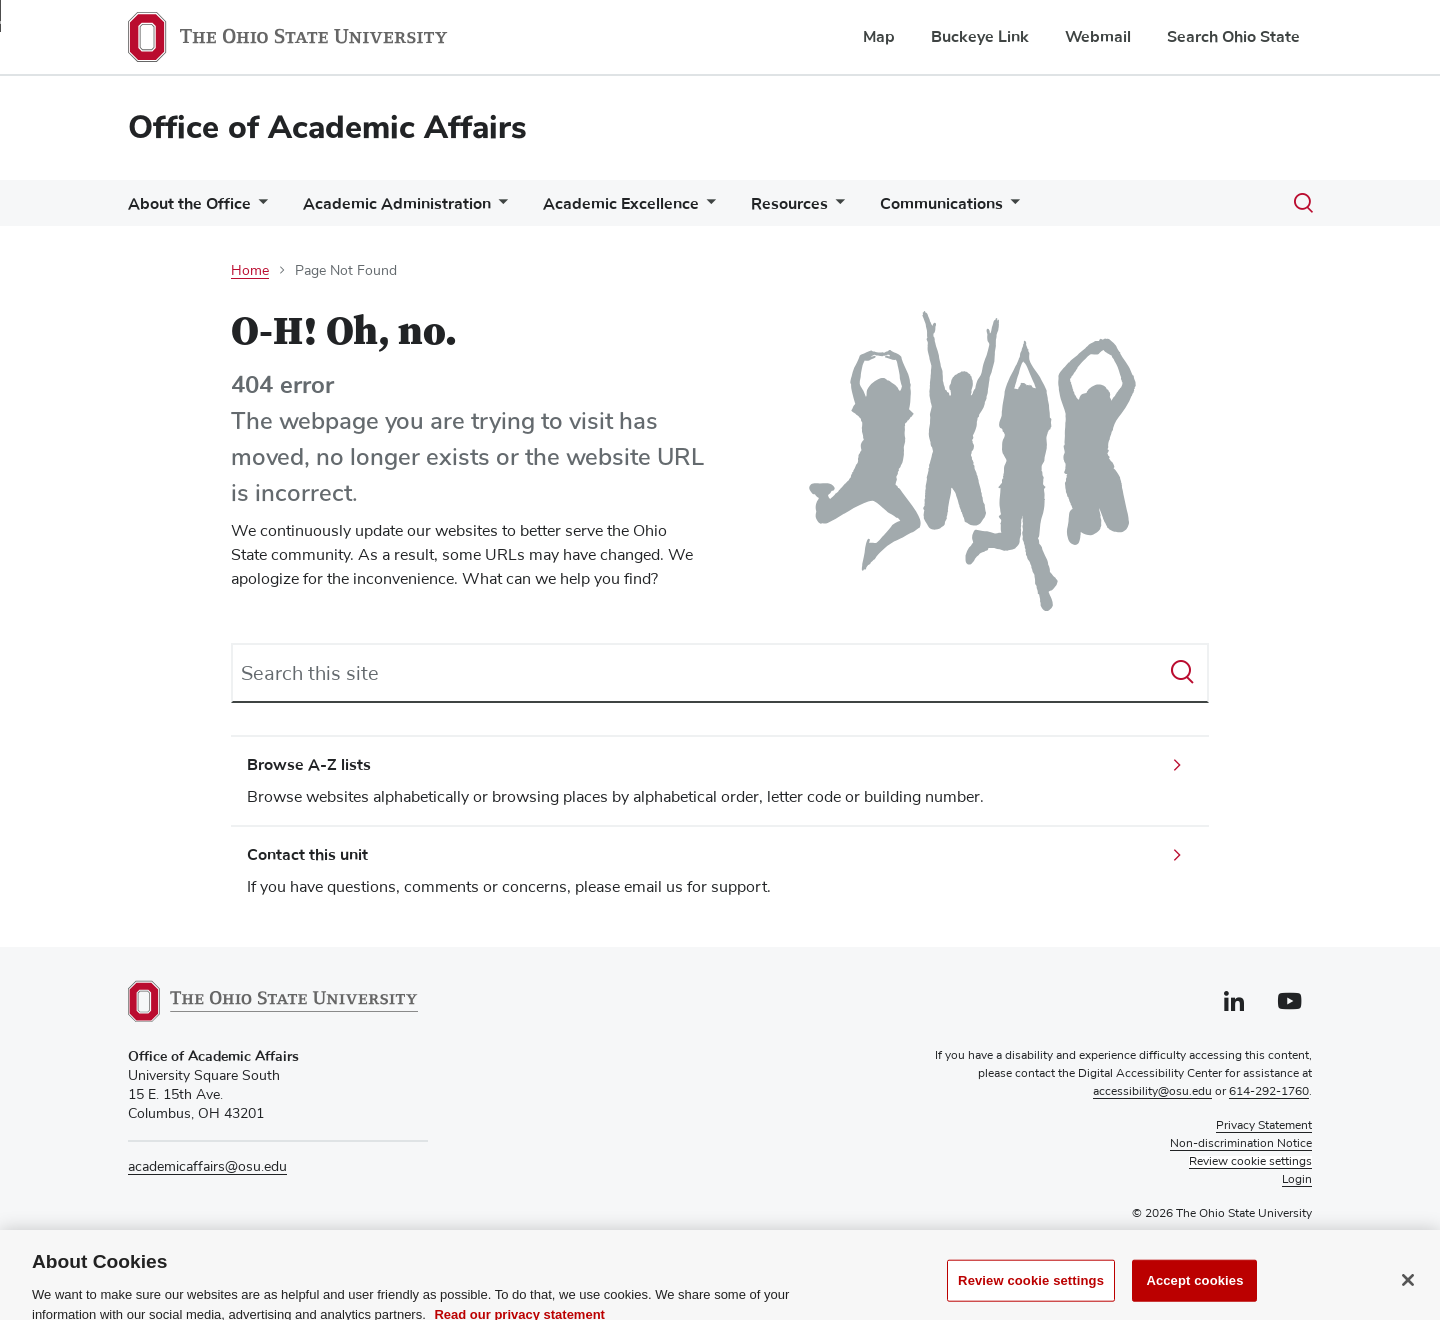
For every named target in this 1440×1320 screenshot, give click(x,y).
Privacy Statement (1264, 1126)
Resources (789, 204)
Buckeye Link (980, 37)
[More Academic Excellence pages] (707, 208)
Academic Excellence (621, 204)
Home (250, 271)
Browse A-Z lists (309, 765)
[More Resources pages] (836, 208)
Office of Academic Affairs (327, 127)
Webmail (1098, 37)
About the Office (189, 204)
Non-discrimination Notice (1241, 1144)
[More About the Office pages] (259, 208)
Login (1297, 1180)
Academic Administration (397, 204)
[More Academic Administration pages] (499, 208)
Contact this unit (307, 855)
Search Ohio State (1233, 37)
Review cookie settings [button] (1250, 1162)
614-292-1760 (1269, 1092)
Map (879, 37)
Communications (941, 204)
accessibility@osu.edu (1152, 1092)
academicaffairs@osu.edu (207, 1167)
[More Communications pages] (1011, 208)
